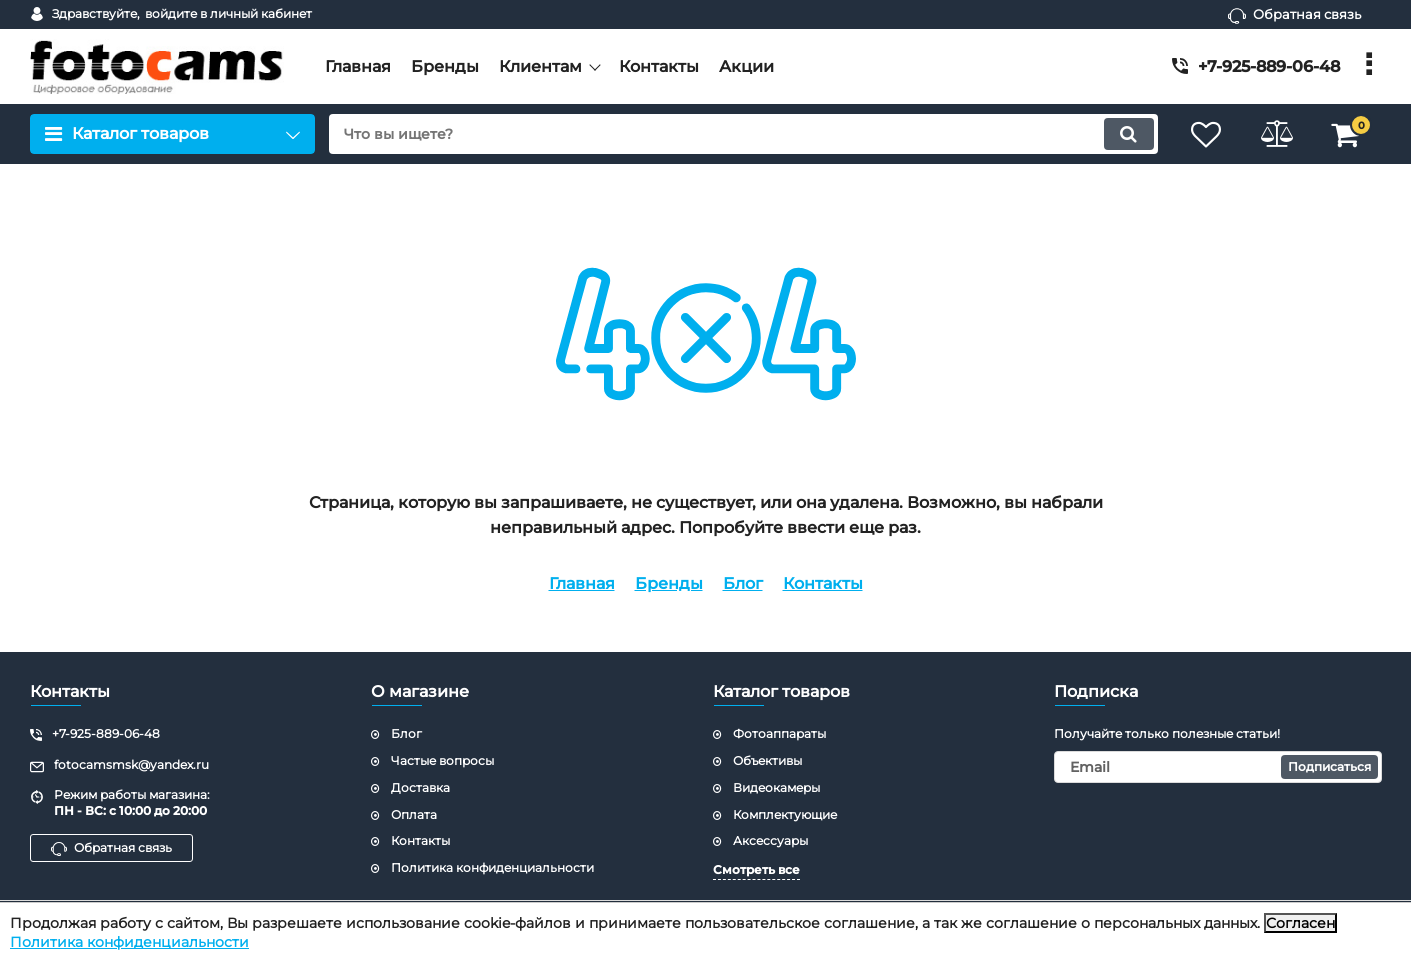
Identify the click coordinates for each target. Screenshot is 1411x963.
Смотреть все (756, 869)
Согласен (1300, 923)
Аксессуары (770, 840)
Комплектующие (785, 814)
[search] (743, 134)
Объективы (767, 760)
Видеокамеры (776, 787)
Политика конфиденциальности (129, 942)
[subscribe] (1218, 767)
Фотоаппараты (779, 733)
